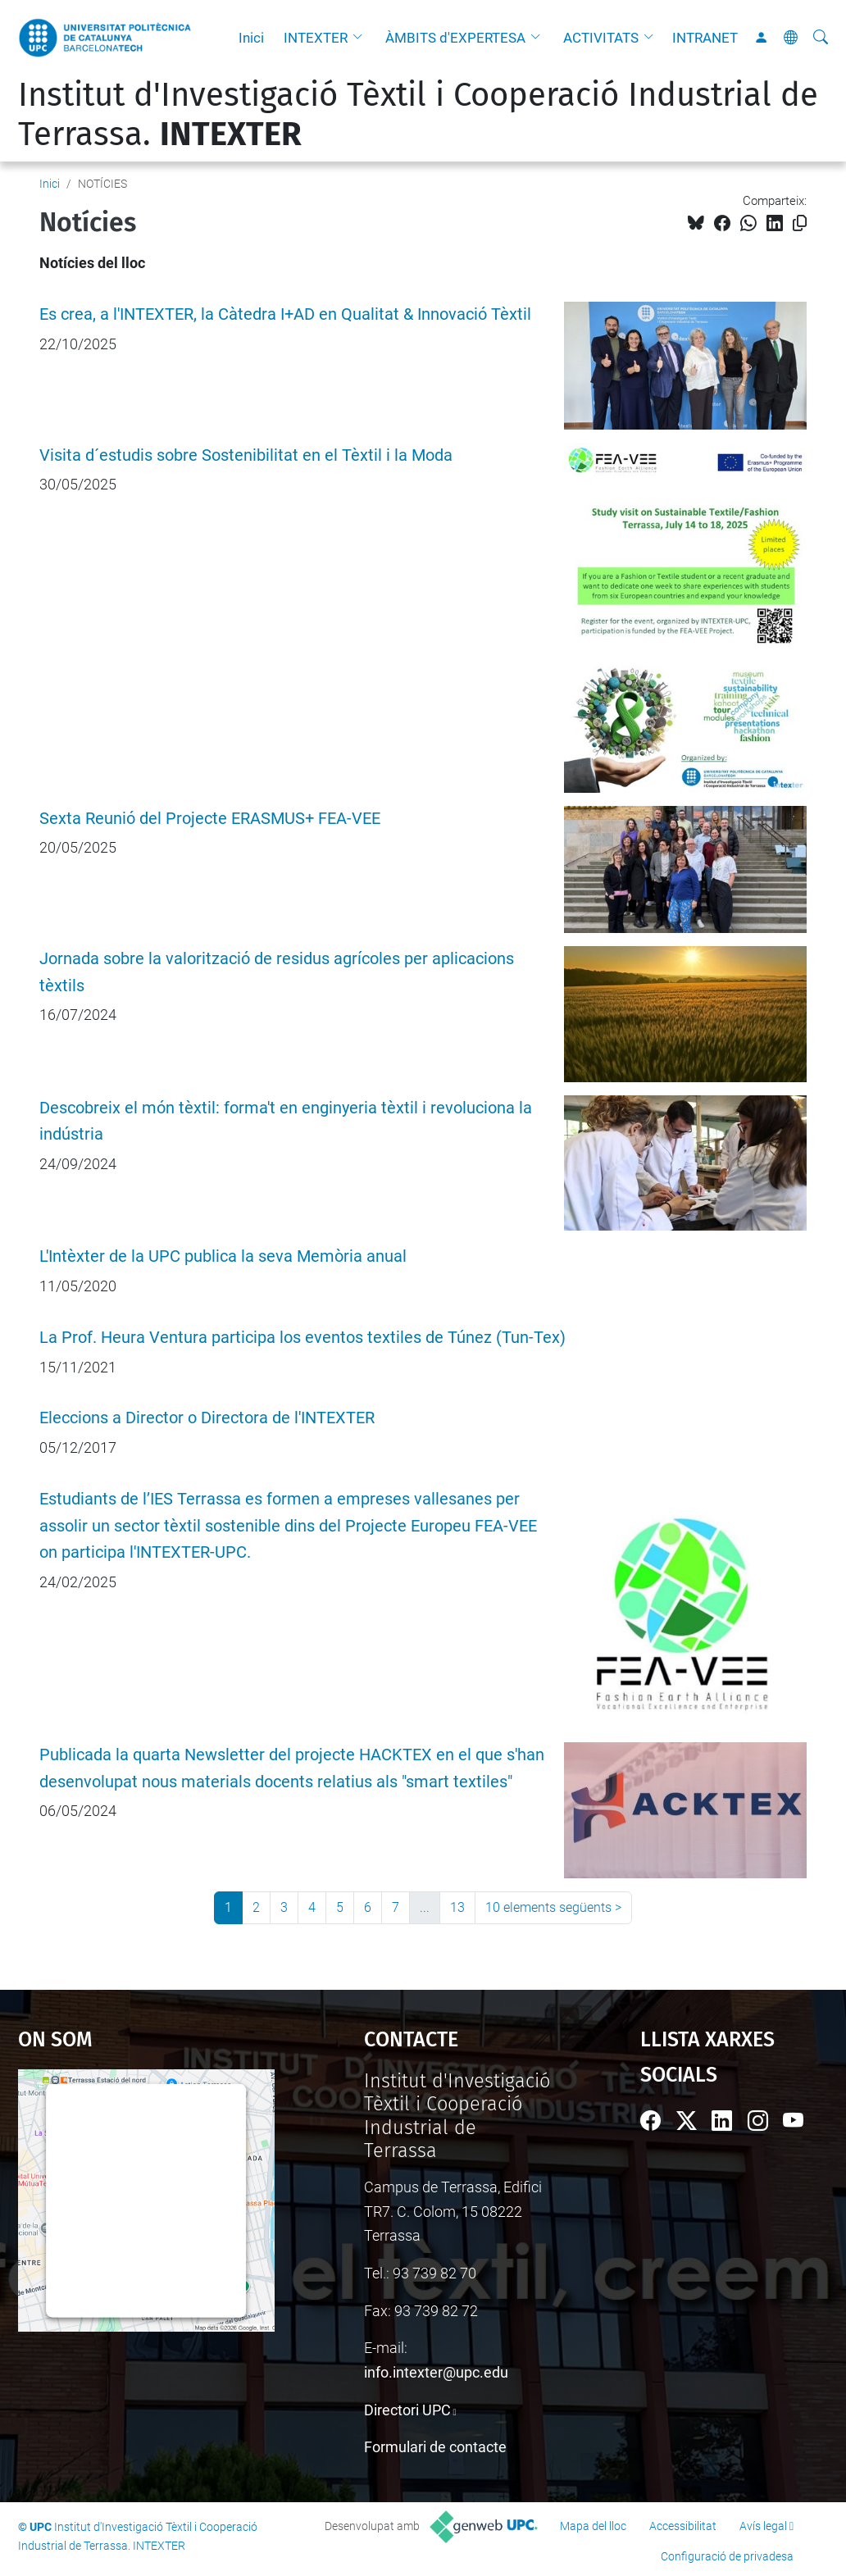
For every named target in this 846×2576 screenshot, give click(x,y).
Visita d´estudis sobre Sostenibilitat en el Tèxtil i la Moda (246, 455)
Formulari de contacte (435, 2446)
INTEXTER (316, 38)
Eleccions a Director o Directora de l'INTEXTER (207, 1418)
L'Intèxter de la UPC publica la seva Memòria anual (223, 1256)
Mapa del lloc (593, 2526)
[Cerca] (820, 37)
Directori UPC (407, 2410)
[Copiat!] (800, 223)
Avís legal (763, 2526)
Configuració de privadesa (727, 2556)
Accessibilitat (682, 2526)
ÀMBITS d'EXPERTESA (455, 38)
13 (457, 1907)
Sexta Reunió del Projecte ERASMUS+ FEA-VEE (209, 818)
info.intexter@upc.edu (436, 2372)
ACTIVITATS (601, 38)
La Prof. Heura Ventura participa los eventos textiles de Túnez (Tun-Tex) (302, 1337)
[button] (361, 37)
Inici (251, 38)
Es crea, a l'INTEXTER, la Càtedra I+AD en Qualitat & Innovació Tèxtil (285, 314)
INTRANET (705, 38)
